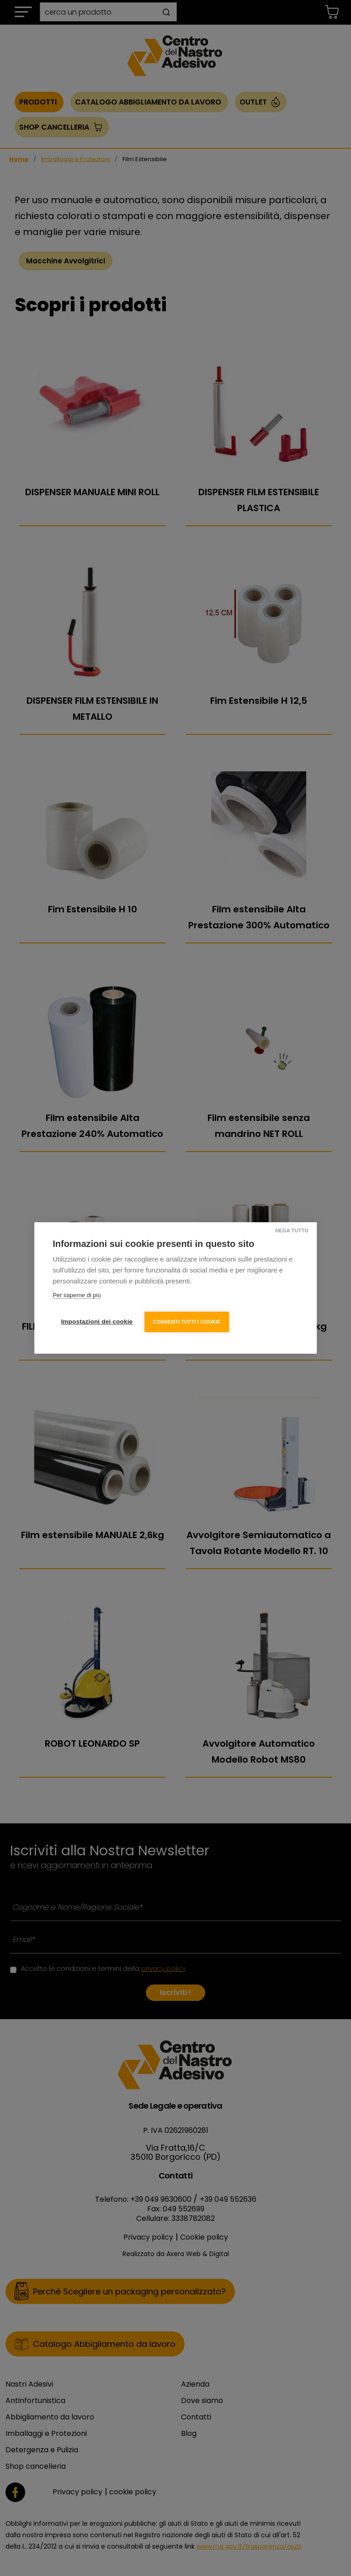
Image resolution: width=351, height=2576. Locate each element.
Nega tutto (291, 1230)
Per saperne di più (77, 1295)
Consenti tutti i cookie (187, 1321)
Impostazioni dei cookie (97, 1321)
